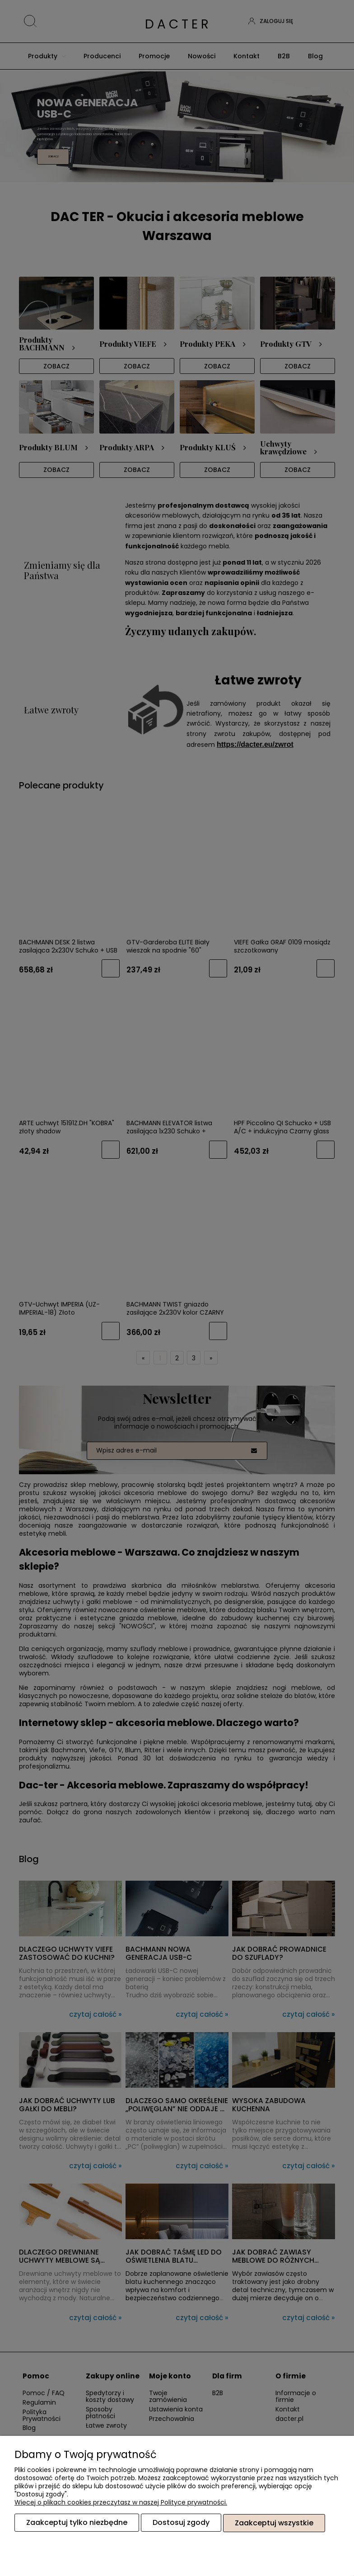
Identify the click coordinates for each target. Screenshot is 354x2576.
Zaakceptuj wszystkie (274, 2523)
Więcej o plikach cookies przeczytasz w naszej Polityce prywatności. (120, 2503)
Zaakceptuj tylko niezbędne (76, 2523)
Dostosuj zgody (181, 2523)
